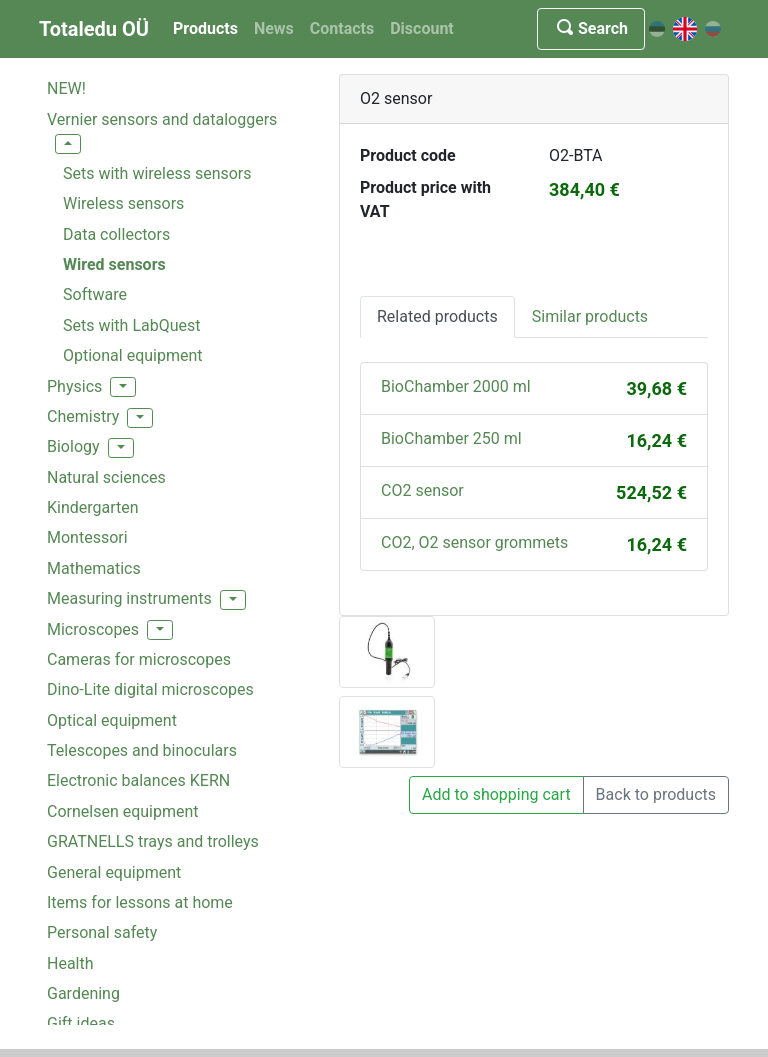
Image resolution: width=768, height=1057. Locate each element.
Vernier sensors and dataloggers (162, 119)
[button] (68, 144)
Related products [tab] (437, 316)
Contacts (342, 28)
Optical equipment (112, 720)
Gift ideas (81, 1023)
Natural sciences (106, 477)
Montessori (87, 537)
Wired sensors (114, 264)
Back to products (656, 794)
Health (70, 963)
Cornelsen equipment (123, 811)
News (274, 28)
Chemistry (83, 416)
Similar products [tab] (590, 316)
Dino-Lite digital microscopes (150, 689)
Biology (73, 446)
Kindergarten (93, 507)
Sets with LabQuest (131, 325)
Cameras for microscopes (139, 659)
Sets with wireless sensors (157, 173)
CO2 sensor (422, 490)
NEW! (66, 88)
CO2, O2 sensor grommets (474, 542)
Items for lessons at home (140, 902)
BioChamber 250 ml (451, 438)
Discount (422, 28)
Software (95, 294)
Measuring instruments (129, 598)
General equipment (114, 872)
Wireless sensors (123, 203)
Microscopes (93, 629)
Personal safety (102, 932)
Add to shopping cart (496, 794)
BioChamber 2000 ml (456, 386)
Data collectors (116, 234)
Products (205, 28)
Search (591, 28)
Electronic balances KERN (138, 780)
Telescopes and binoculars (142, 750)
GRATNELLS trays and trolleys (153, 841)
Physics (74, 386)
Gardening (83, 993)
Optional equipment (133, 355)
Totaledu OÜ (94, 29)
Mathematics (94, 568)
